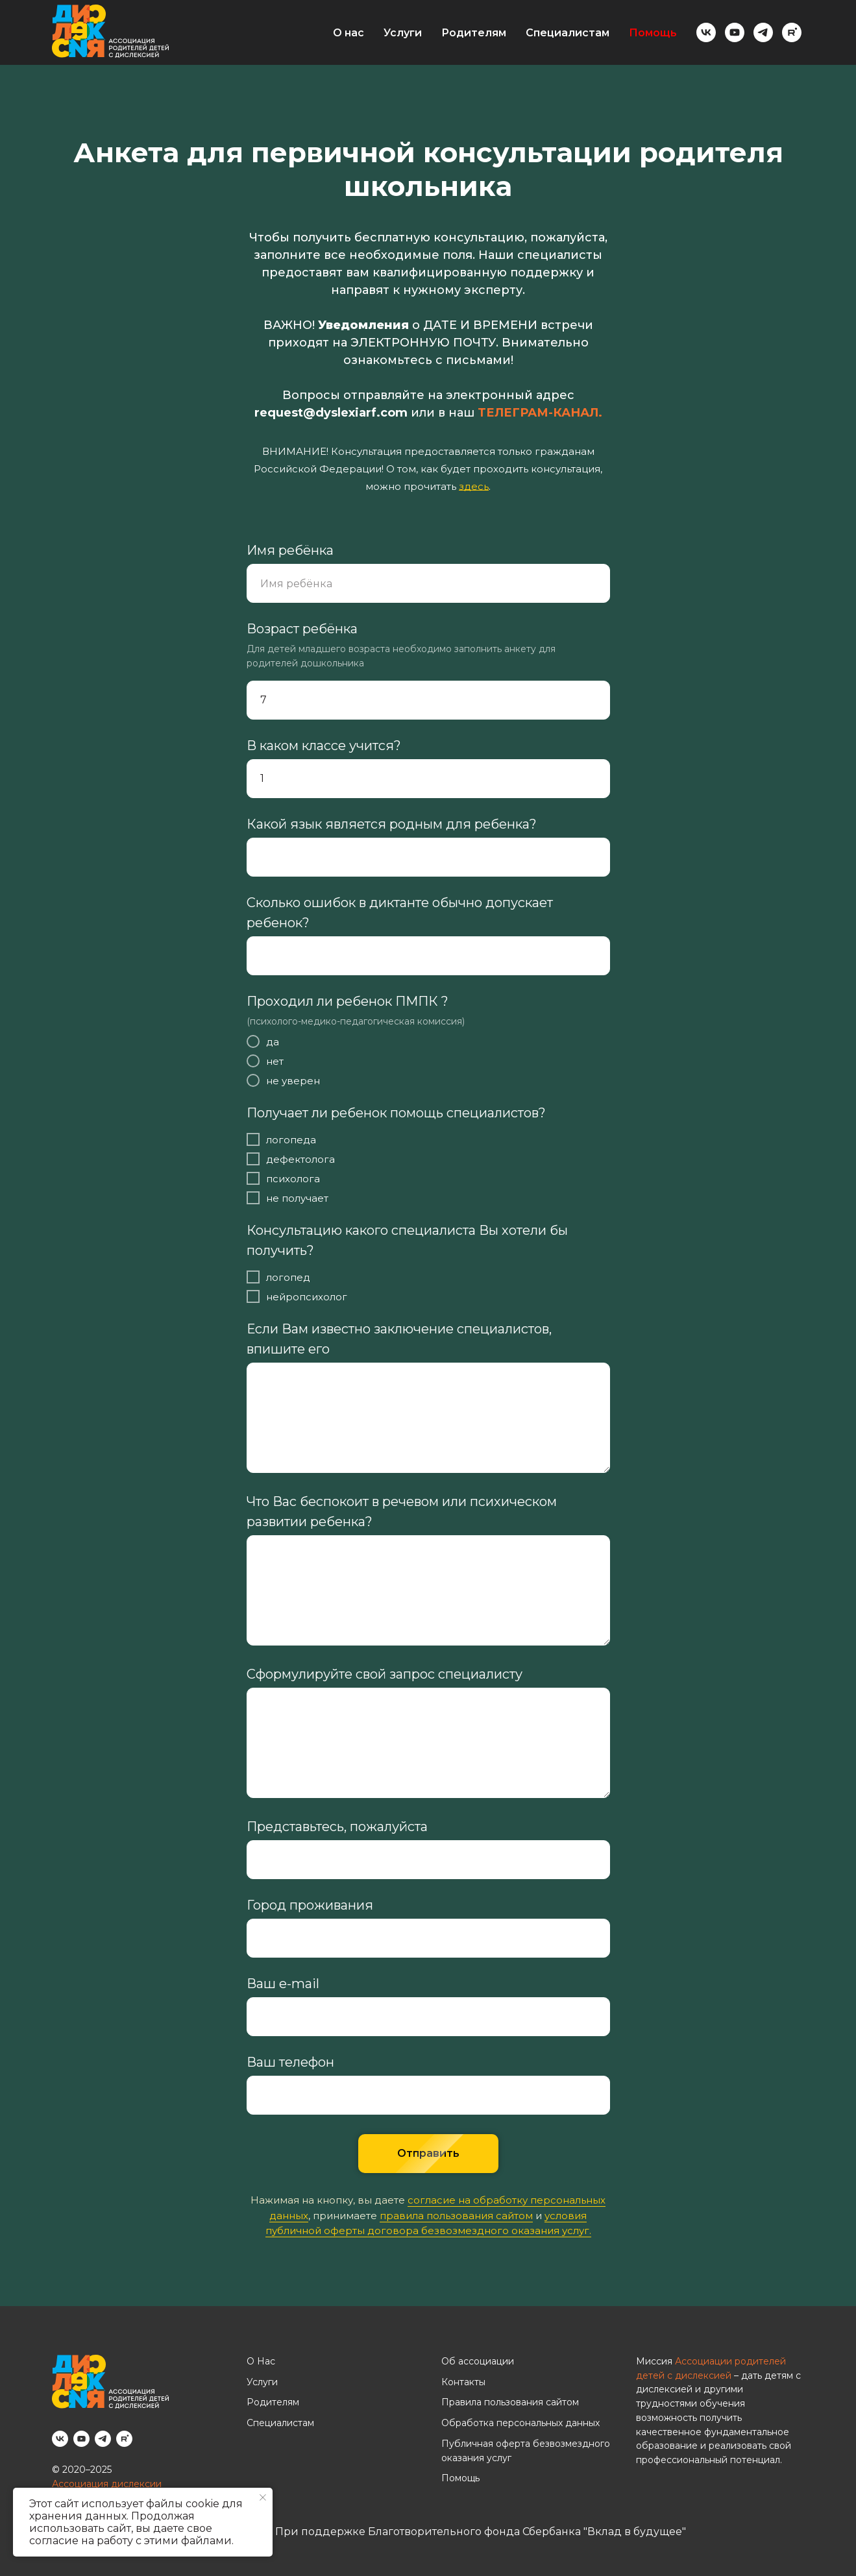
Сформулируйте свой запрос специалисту (384, 1674)
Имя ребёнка (290, 550)
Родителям (473, 33)
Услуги (403, 33)
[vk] (706, 32)
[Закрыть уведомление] (262, 2497)
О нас (348, 33)
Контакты (463, 2382)
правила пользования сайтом (456, 2215)
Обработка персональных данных (520, 2423)
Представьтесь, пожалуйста (337, 1826)
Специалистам (567, 33)
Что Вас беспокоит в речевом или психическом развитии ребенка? (402, 1511)
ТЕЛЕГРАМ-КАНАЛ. (540, 413)
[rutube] (791, 32)
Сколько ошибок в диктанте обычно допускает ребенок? (400, 912)
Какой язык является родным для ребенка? (392, 824)
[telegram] (763, 32)
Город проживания (310, 1905)
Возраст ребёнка (302, 629)
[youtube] (734, 32)
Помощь (653, 33)
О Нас (261, 2361)
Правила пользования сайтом (510, 2402)
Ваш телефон (290, 2062)
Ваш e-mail (283, 1983)
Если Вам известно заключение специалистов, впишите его (399, 1339)
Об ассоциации (477, 2361)
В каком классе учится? (324, 745)
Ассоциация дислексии (107, 2484)
